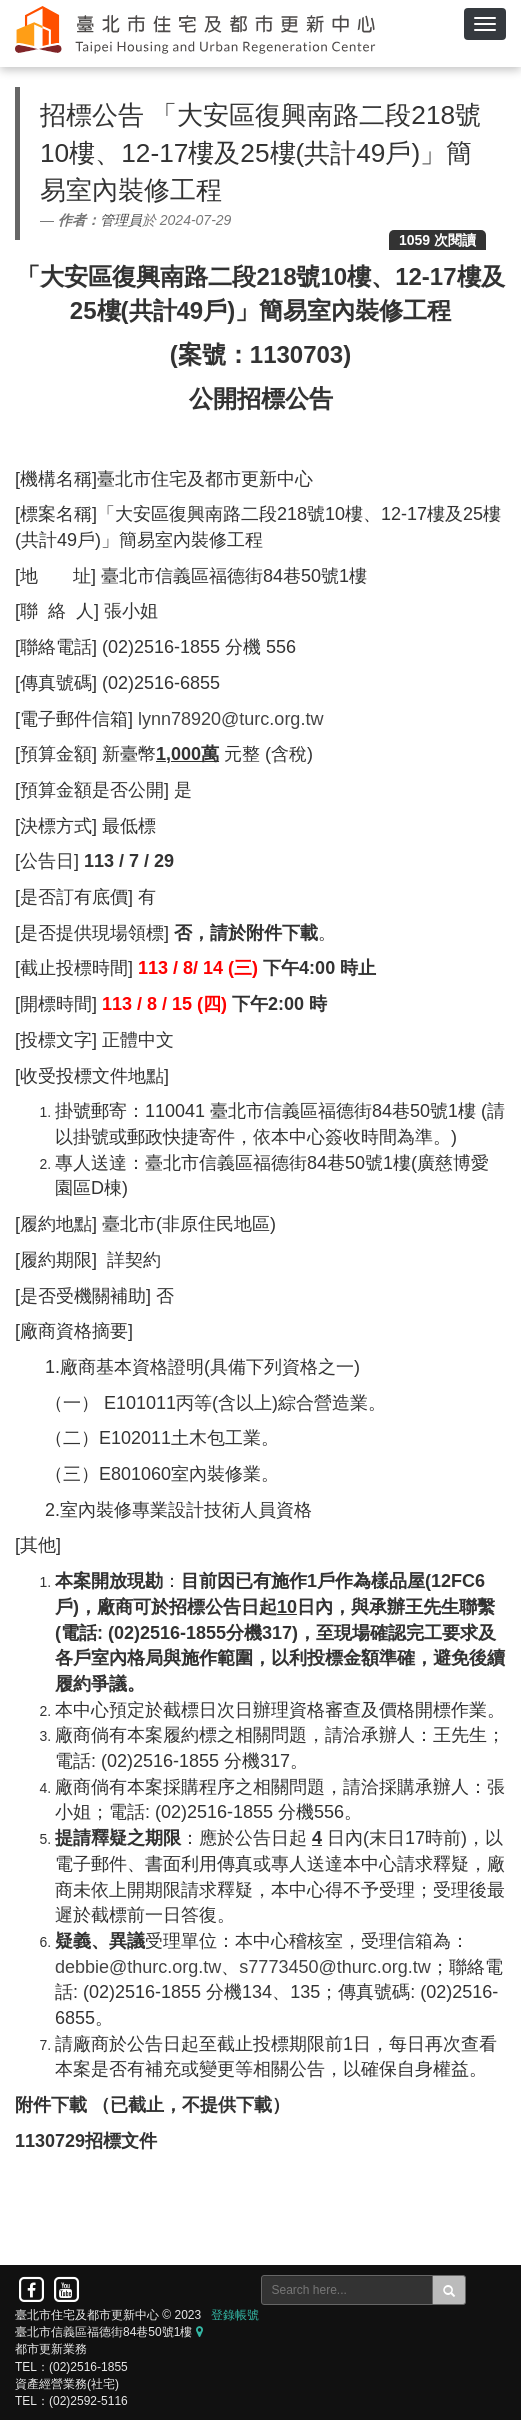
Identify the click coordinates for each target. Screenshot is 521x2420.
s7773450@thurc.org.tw (334, 1967)
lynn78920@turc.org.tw (230, 719)
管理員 (121, 220)
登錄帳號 (235, 2315)
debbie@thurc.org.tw (138, 1967)
